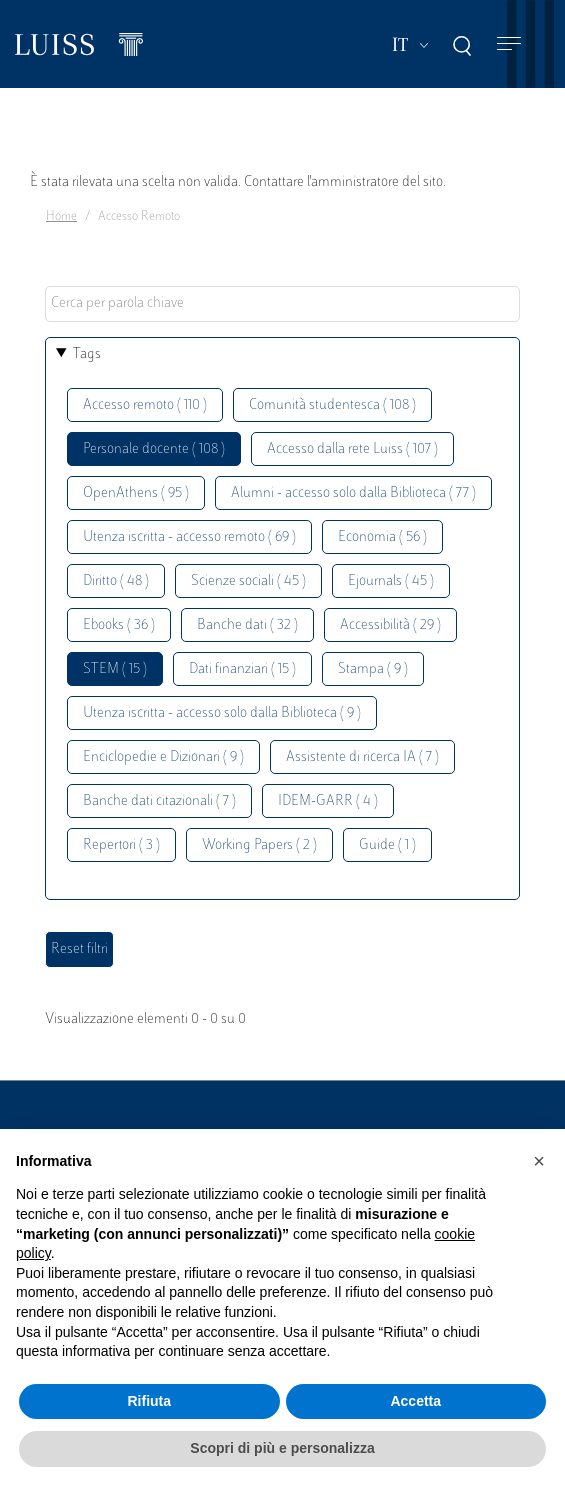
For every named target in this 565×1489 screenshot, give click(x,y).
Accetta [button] (415, 1401)
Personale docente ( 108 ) (154, 449)
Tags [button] (87, 354)
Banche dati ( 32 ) (247, 625)
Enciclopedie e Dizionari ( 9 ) (163, 757)
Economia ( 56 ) (382, 537)
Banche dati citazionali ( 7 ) (159, 801)
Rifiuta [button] (149, 1401)
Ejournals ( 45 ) (391, 581)
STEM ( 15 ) (115, 669)
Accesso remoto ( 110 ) (145, 405)
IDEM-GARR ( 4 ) (328, 801)
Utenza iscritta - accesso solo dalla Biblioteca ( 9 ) (222, 713)
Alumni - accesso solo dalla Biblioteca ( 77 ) (353, 493)
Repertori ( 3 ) (121, 845)
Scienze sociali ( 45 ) (248, 581)
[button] (539, 1161)
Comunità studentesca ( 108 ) (332, 405)
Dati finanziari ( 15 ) (242, 669)
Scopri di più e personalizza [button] (282, 1448)
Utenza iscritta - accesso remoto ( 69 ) (189, 537)
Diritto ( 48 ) (116, 581)
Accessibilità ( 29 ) (390, 625)
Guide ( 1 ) (387, 845)
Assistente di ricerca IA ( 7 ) (362, 757)
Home (61, 217)
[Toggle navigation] (509, 44)
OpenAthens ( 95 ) (136, 493)
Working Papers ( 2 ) (259, 845)
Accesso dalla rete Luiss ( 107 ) (352, 449)
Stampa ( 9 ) (373, 669)
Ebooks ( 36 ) (119, 625)
